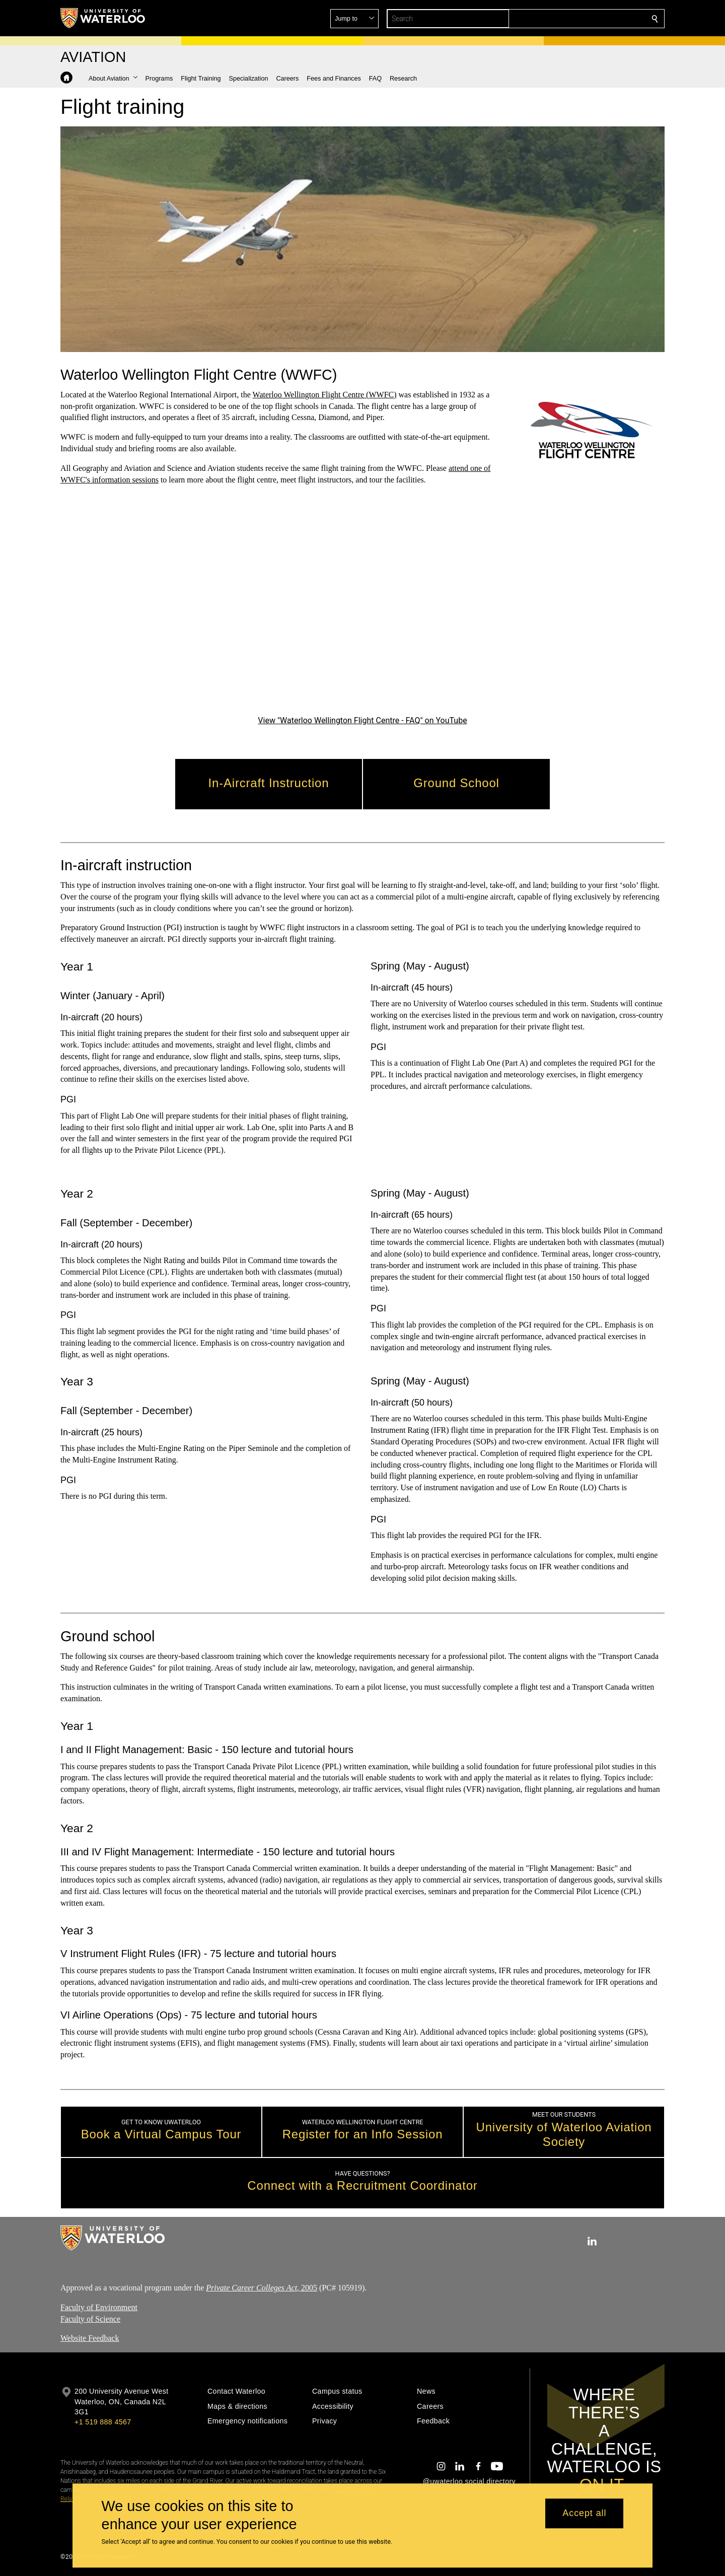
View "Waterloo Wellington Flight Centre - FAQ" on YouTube (362, 720)
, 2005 (261, 2287)
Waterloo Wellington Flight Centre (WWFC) (325, 394)
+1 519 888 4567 (103, 2422)
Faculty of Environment (98, 2307)
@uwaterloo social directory (469, 2481)
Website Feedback (89, 2338)
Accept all (584, 2514)
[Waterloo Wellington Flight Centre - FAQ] (362, 607)
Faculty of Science (90, 2319)
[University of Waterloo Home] (103, 18)
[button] (582, 19)
